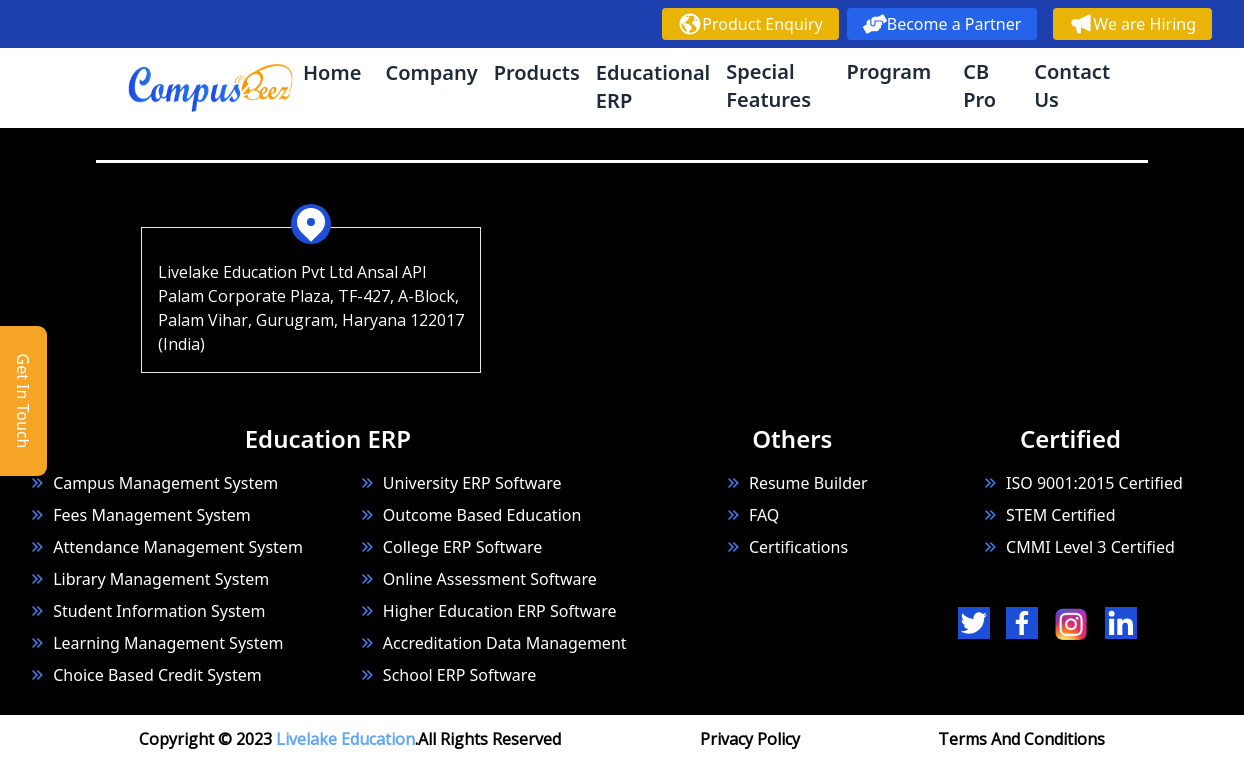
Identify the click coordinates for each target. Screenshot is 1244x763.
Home (332, 72)
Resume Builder (796, 483)
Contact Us (1072, 85)
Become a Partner (942, 24)
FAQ (764, 515)
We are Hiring (1132, 24)
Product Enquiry (750, 24)
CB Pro (979, 85)
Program (889, 71)
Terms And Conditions (1021, 739)
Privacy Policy (750, 739)
